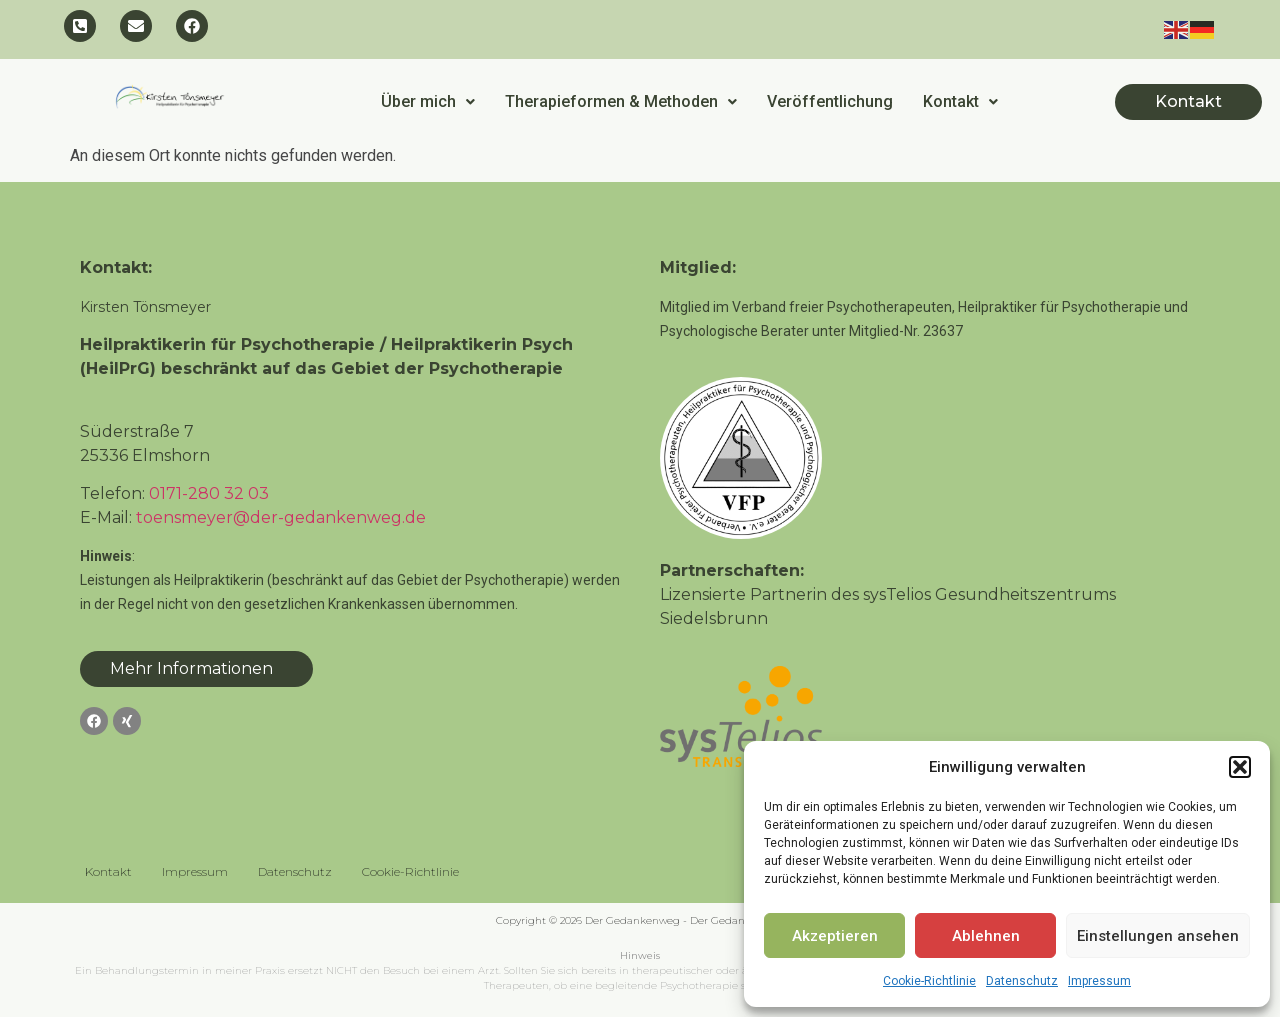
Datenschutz (1022, 981)
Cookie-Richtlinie (929, 981)
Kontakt (960, 101)
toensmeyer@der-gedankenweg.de (281, 517)
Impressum (1099, 981)
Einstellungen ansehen (1158, 936)
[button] (1240, 767)
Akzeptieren (835, 936)
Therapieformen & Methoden (621, 101)
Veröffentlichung (830, 101)
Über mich (428, 101)
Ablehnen (986, 936)
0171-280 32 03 (209, 493)
